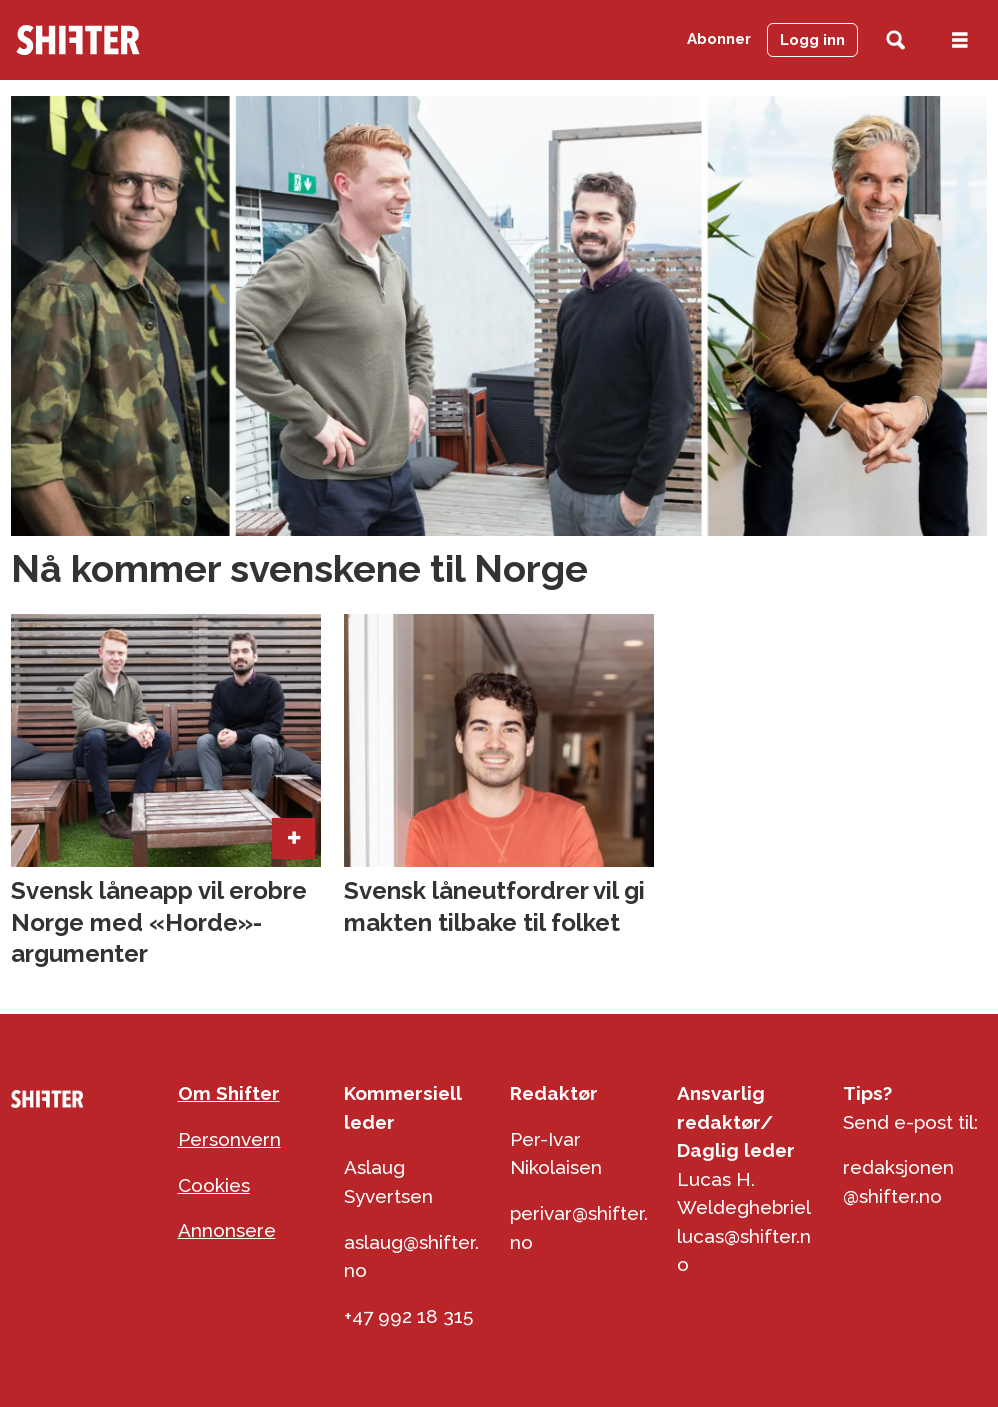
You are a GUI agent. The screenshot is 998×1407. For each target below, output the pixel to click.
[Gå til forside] (78, 40)
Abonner (719, 39)
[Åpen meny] (960, 40)
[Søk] (895, 40)
